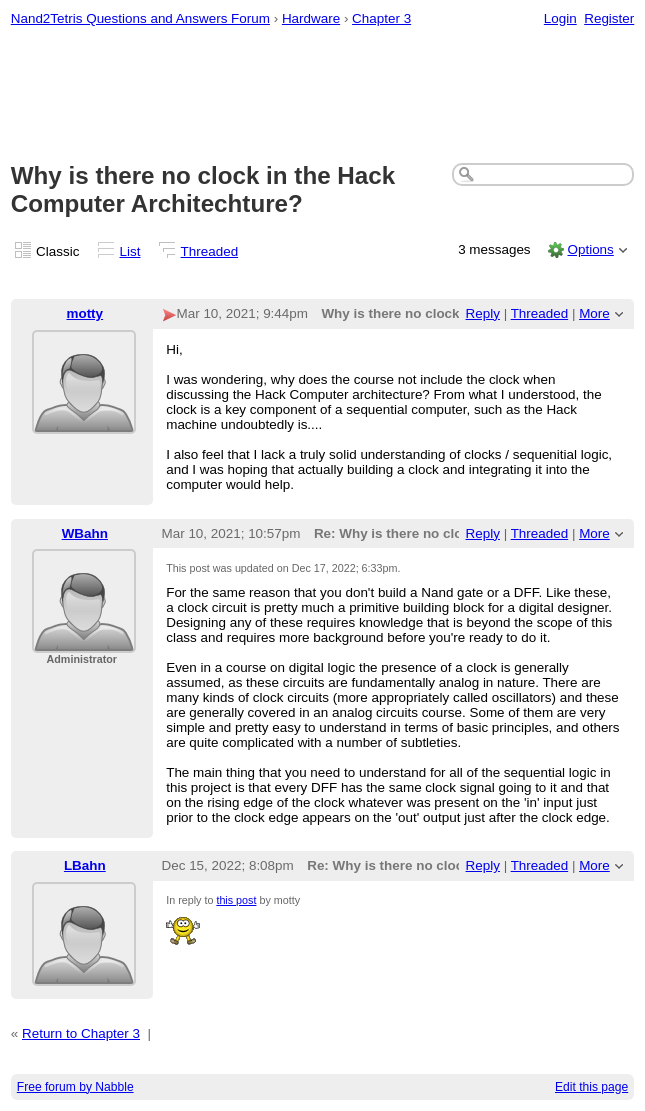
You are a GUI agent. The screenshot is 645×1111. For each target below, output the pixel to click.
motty (84, 313)
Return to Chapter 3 (81, 1033)
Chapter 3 (381, 18)
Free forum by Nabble (75, 1087)
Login (560, 18)
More (594, 313)
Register (609, 18)
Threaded (210, 251)
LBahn (85, 865)
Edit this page (591, 1087)
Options (590, 249)
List (130, 251)
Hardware (311, 18)
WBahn (85, 533)
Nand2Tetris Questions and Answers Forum (140, 18)
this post (236, 900)
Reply (483, 313)
